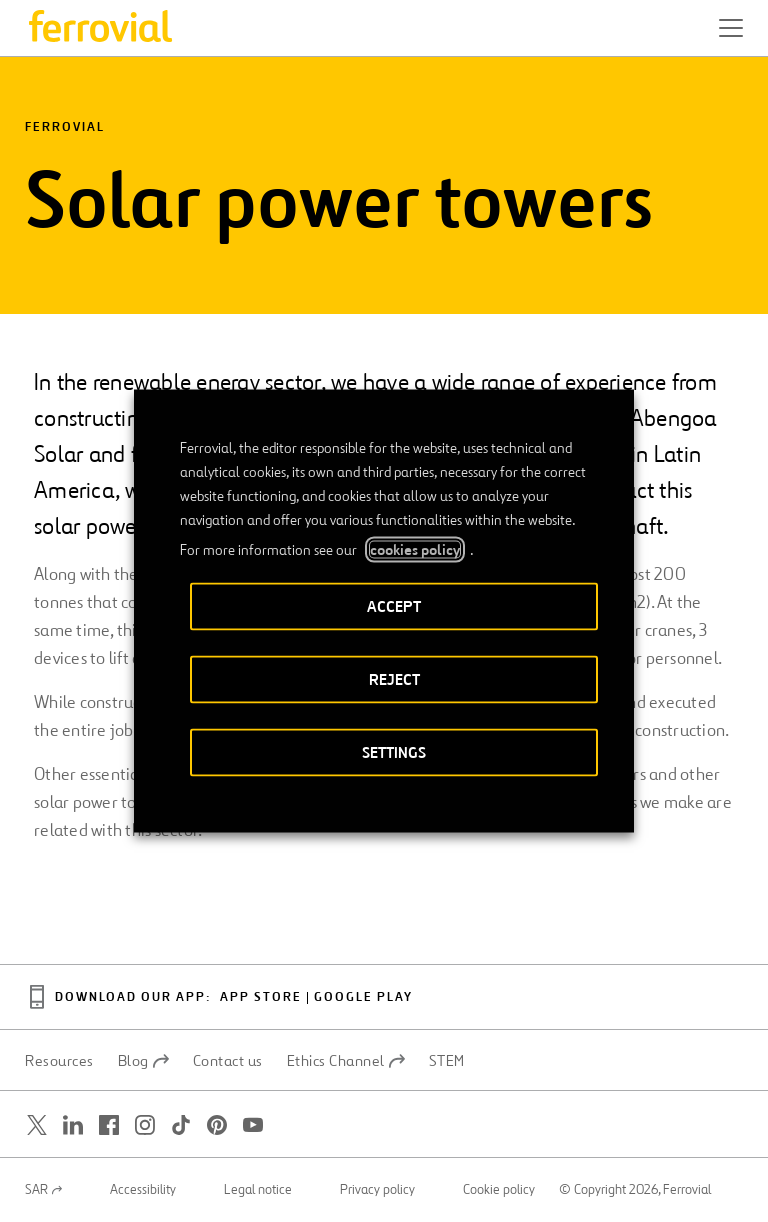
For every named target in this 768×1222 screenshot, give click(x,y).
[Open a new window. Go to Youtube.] (253, 1125)
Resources (59, 1061)
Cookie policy (499, 1190)
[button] (731, 28)
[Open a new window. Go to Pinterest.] (217, 1125)
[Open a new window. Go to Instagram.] (145, 1125)
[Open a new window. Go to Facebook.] (109, 1125)
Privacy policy (377, 1190)
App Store (261, 997)
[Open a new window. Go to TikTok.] (181, 1125)
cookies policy (415, 550)
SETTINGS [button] (394, 752)
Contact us (228, 1061)
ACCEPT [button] (394, 606)
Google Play (363, 997)
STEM (447, 1061)
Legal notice (258, 1190)
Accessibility (143, 1190)
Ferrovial (65, 127)
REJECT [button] (394, 679)
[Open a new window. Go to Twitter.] (37, 1125)
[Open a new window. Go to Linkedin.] (73, 1125)
